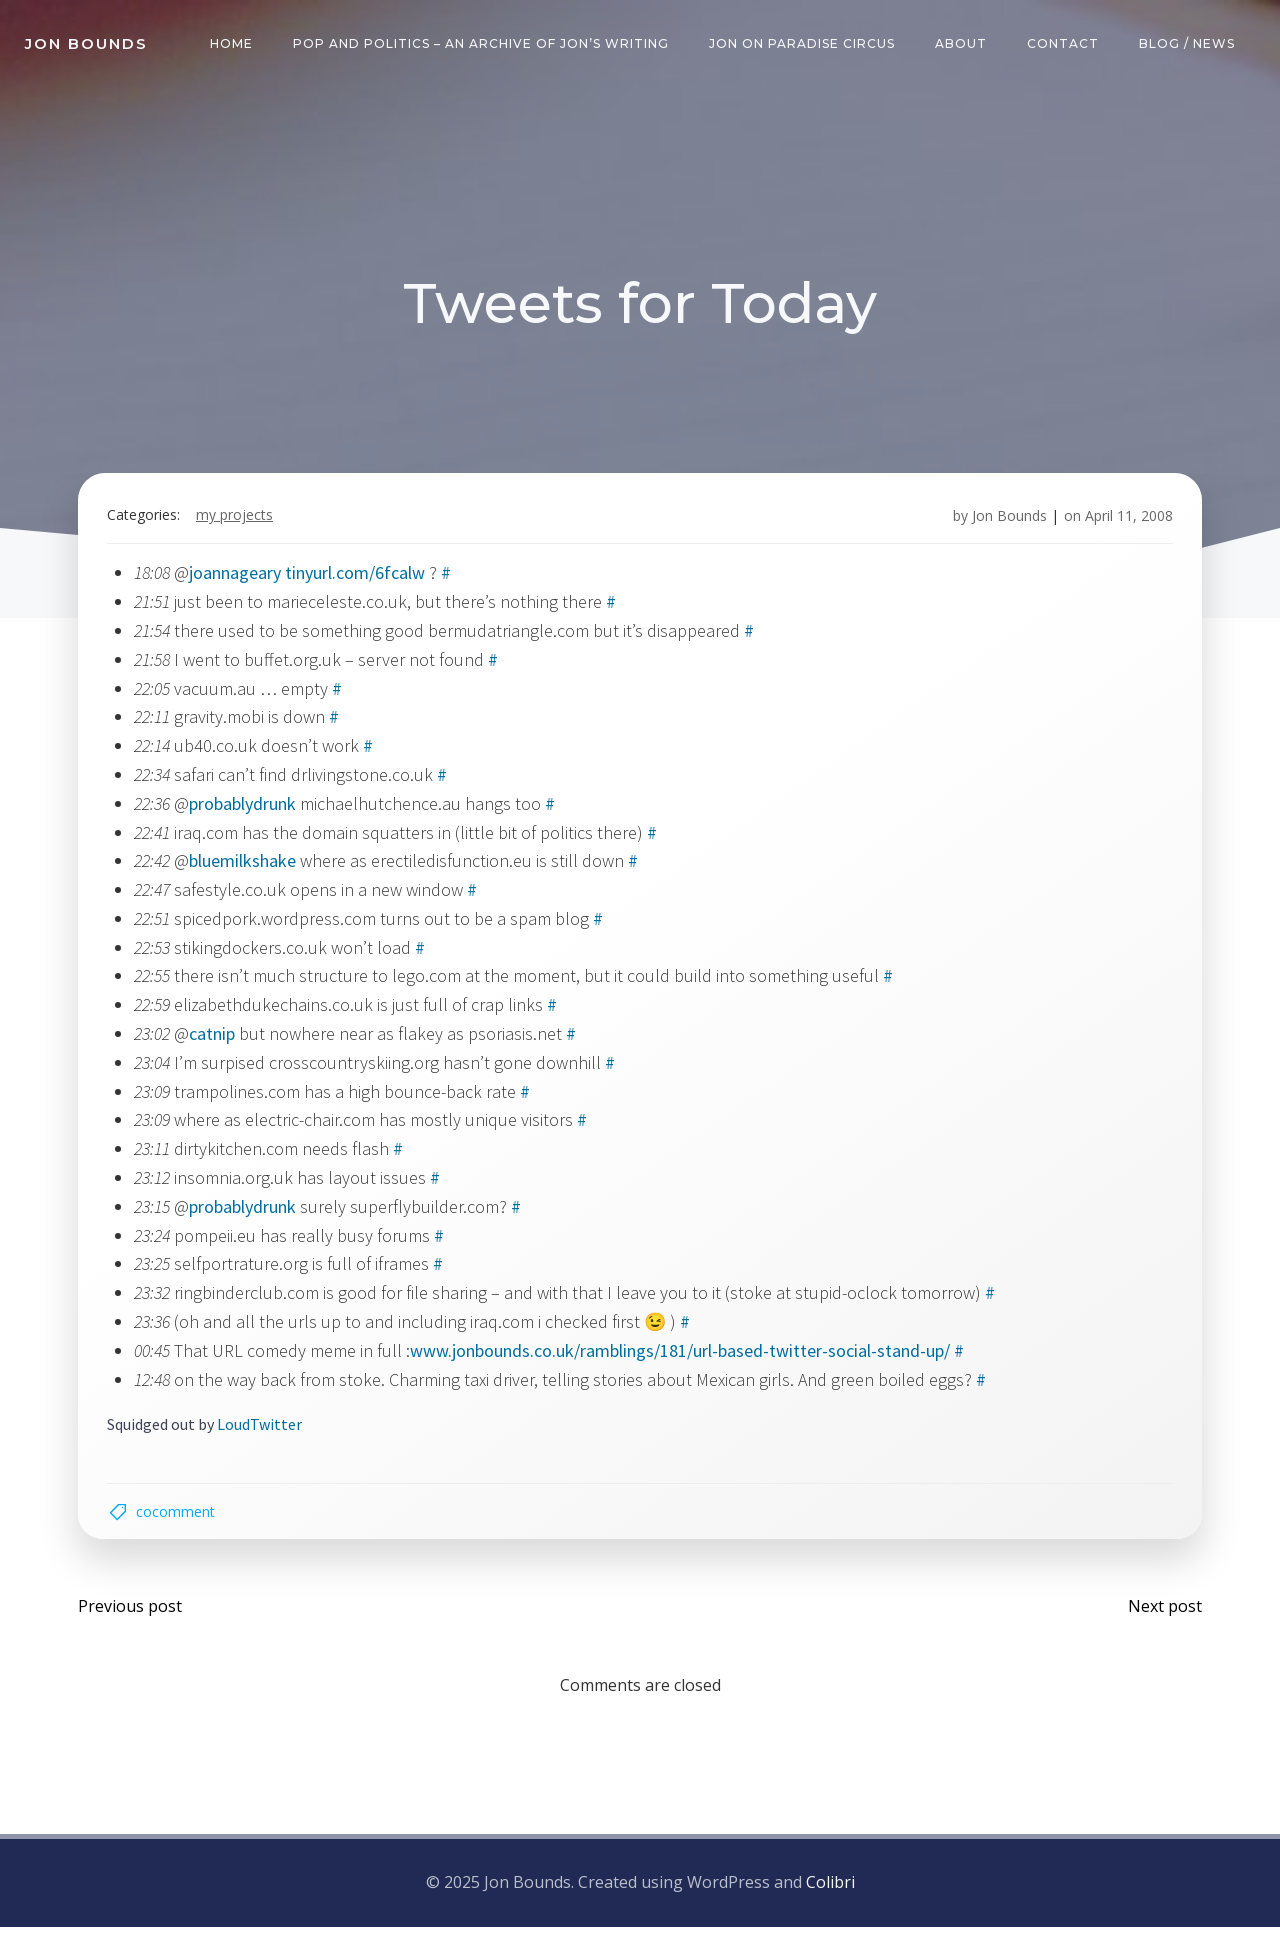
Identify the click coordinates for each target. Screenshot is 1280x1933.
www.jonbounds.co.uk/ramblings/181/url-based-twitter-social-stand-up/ (682, 1353)
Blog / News (1188, 44)
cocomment (177, 1515)
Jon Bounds (1007, 518)
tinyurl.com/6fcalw (357, 575)
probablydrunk (244, 806)
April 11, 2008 (1127, 518)
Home (232, 44)
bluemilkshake (244, 863)
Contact (1064, 44)
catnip (214, 1036)
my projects (236, 518)
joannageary (237, 575)
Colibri (830, 1888)
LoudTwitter (261, 1427)
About (962, 44)
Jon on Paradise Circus (803, 44)
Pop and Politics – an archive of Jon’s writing (482, 44)
